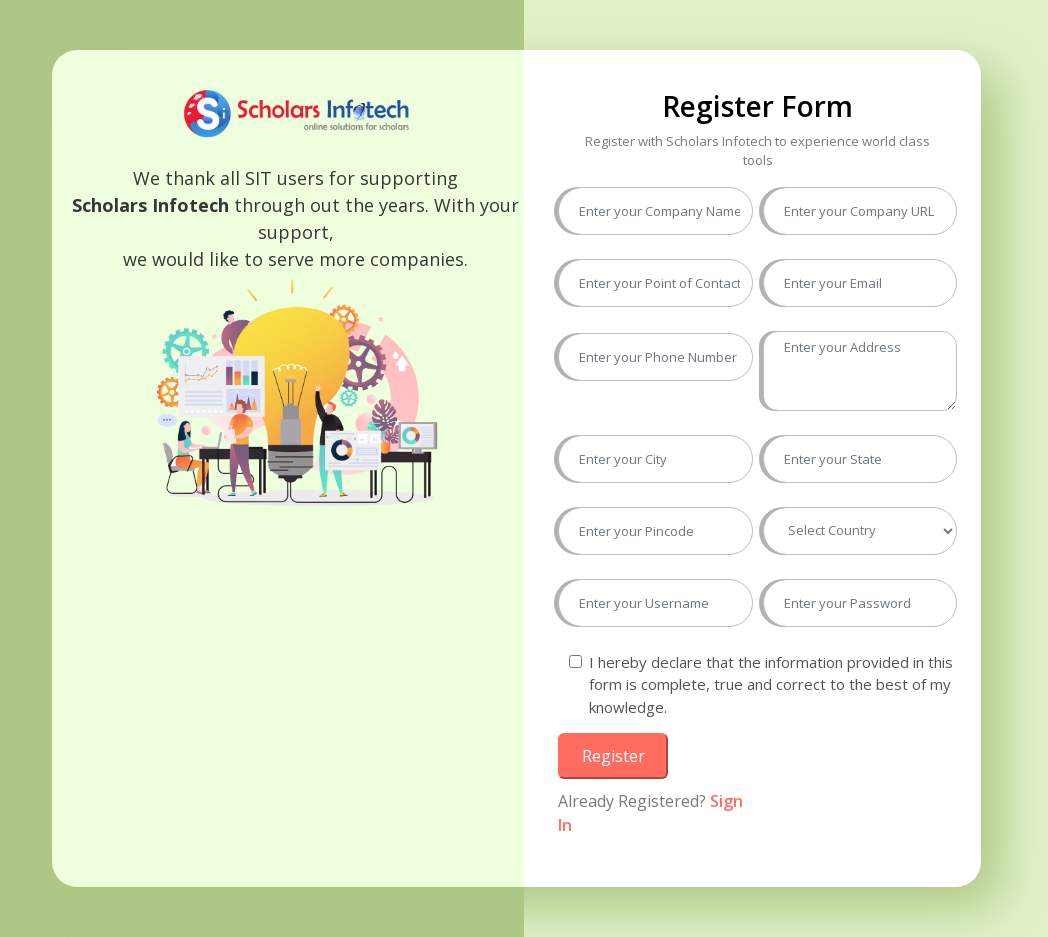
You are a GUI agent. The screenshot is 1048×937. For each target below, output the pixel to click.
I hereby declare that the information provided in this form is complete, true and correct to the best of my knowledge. (771, 684)
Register (613, 756)
